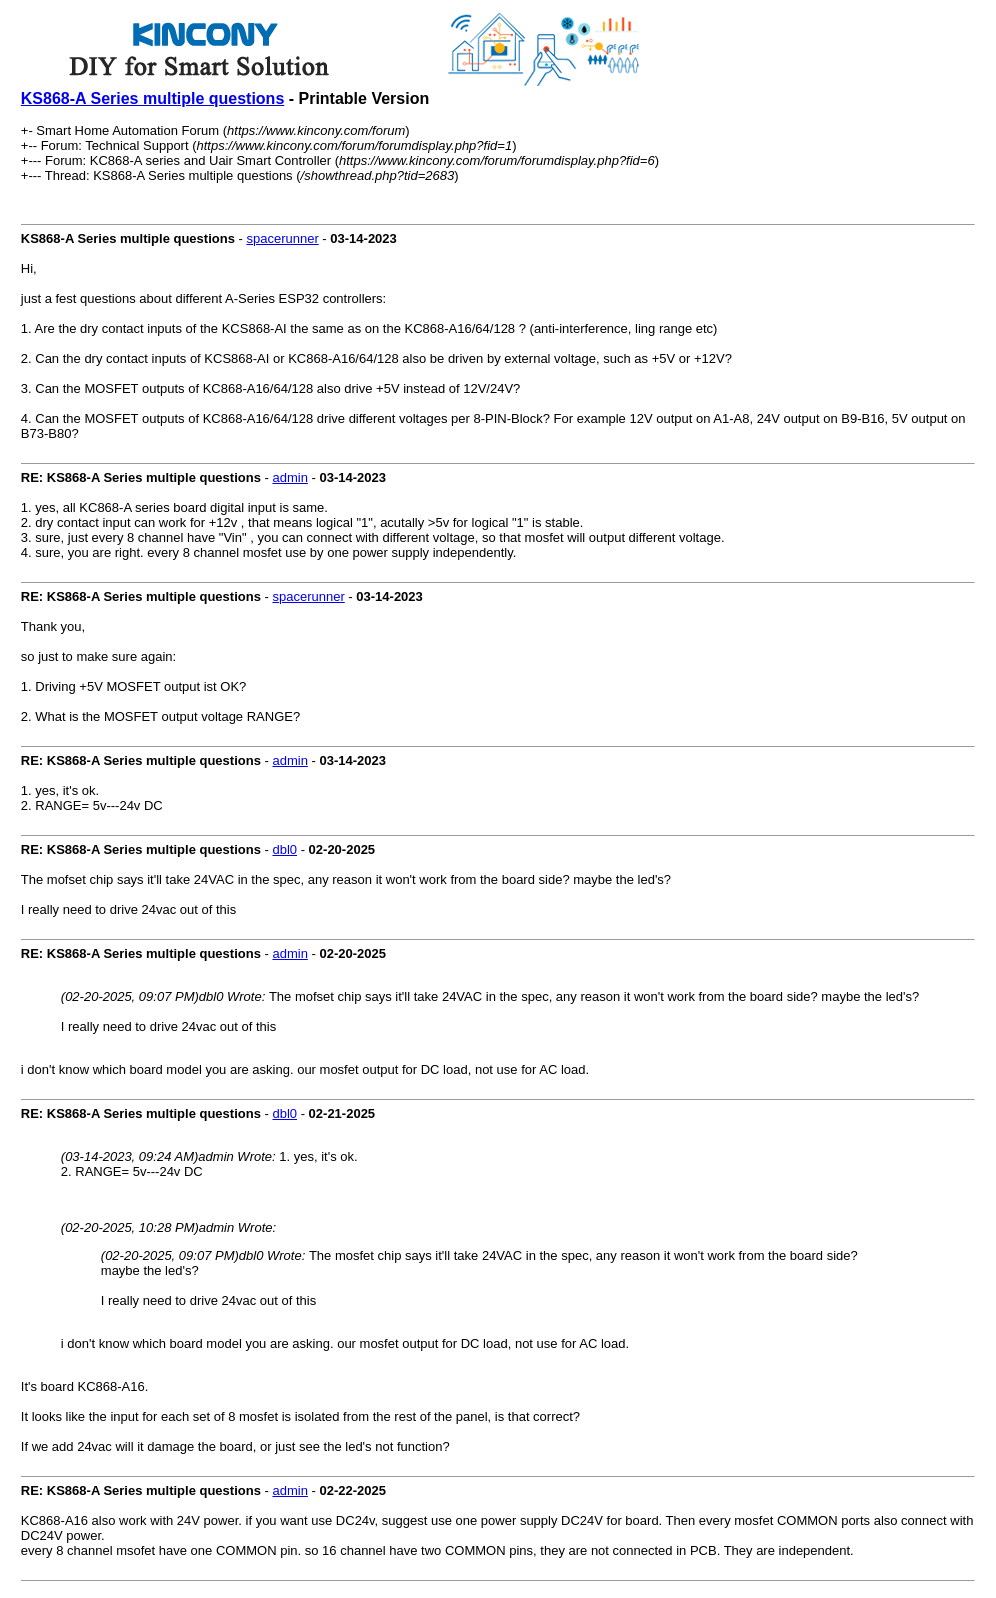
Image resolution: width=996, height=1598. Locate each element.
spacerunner (282, 238)
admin (289, 477)
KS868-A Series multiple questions (152, 98)
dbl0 (284, 849)
